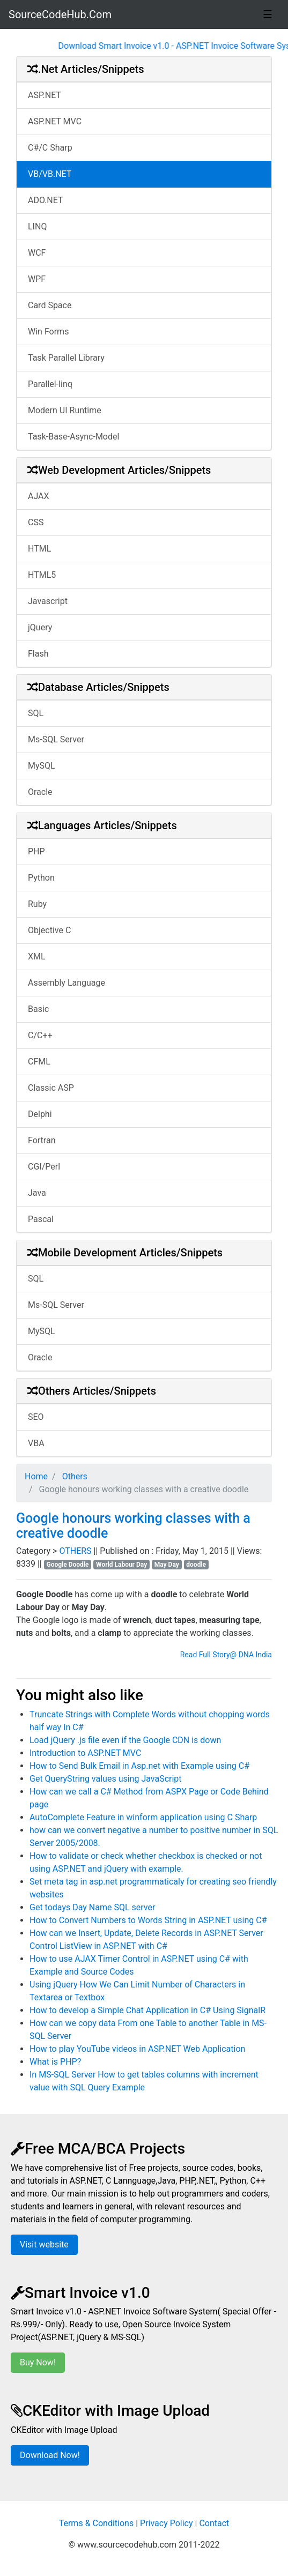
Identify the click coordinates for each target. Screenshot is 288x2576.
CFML (39, 1061)
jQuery (40, 627)
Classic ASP (51, 1088)
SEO (36, 1417)
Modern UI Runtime (64, 410)
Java (37, 1193)
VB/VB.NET (49, 174)
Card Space (49, 305)
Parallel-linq (50, 384)
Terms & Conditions (96, 2523)
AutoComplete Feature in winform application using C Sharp (143, 1817)
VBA (36, 1443)
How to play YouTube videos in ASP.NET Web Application (137, 2049)
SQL (35, 713)
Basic (38, 1009)
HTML (39, 549)
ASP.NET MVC (55, 121)
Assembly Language (66, 983)
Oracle (40, 792)
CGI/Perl (44, 1167)
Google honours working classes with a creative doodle (133, 1525)
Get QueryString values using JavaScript (105, 1779)
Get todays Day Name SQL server (92, 1907)
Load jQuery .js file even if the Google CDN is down (125, 1740)
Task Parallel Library (66, 358)
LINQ (37, 226)
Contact (214, 2523)
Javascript (48, 601)
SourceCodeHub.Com (60, 14)
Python (41, 878)
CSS (35, 522)
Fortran (42, 1140)
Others (73, 1476)
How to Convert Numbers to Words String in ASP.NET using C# (148, 1920)
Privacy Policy (166, 2523)
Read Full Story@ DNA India (226, 1654)
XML (37, 956)
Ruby (37, 904)
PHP (36, 851)
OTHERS (76, 1551)
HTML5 (42, 575)
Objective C (49, 930)
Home (36, 1476)
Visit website (44, 2244)
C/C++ (40, 1035)
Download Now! (50, 2455)
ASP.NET (44, 95)
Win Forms (48, 331)
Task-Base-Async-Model (73, 436)
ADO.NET (45, 200)
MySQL (41, 766)
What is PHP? (55, 2062)
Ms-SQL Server (56, 739)
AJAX (38, 496)
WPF (37, 279)
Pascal (41, 1219)
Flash (38, 654)
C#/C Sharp (50, 148)
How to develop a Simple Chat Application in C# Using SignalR (147, 2010)
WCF (37, 253)
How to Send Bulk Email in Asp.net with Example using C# (139, 1766)
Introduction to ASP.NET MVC (85, 1753)
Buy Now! (38, 2362)
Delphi (40, 1114)
